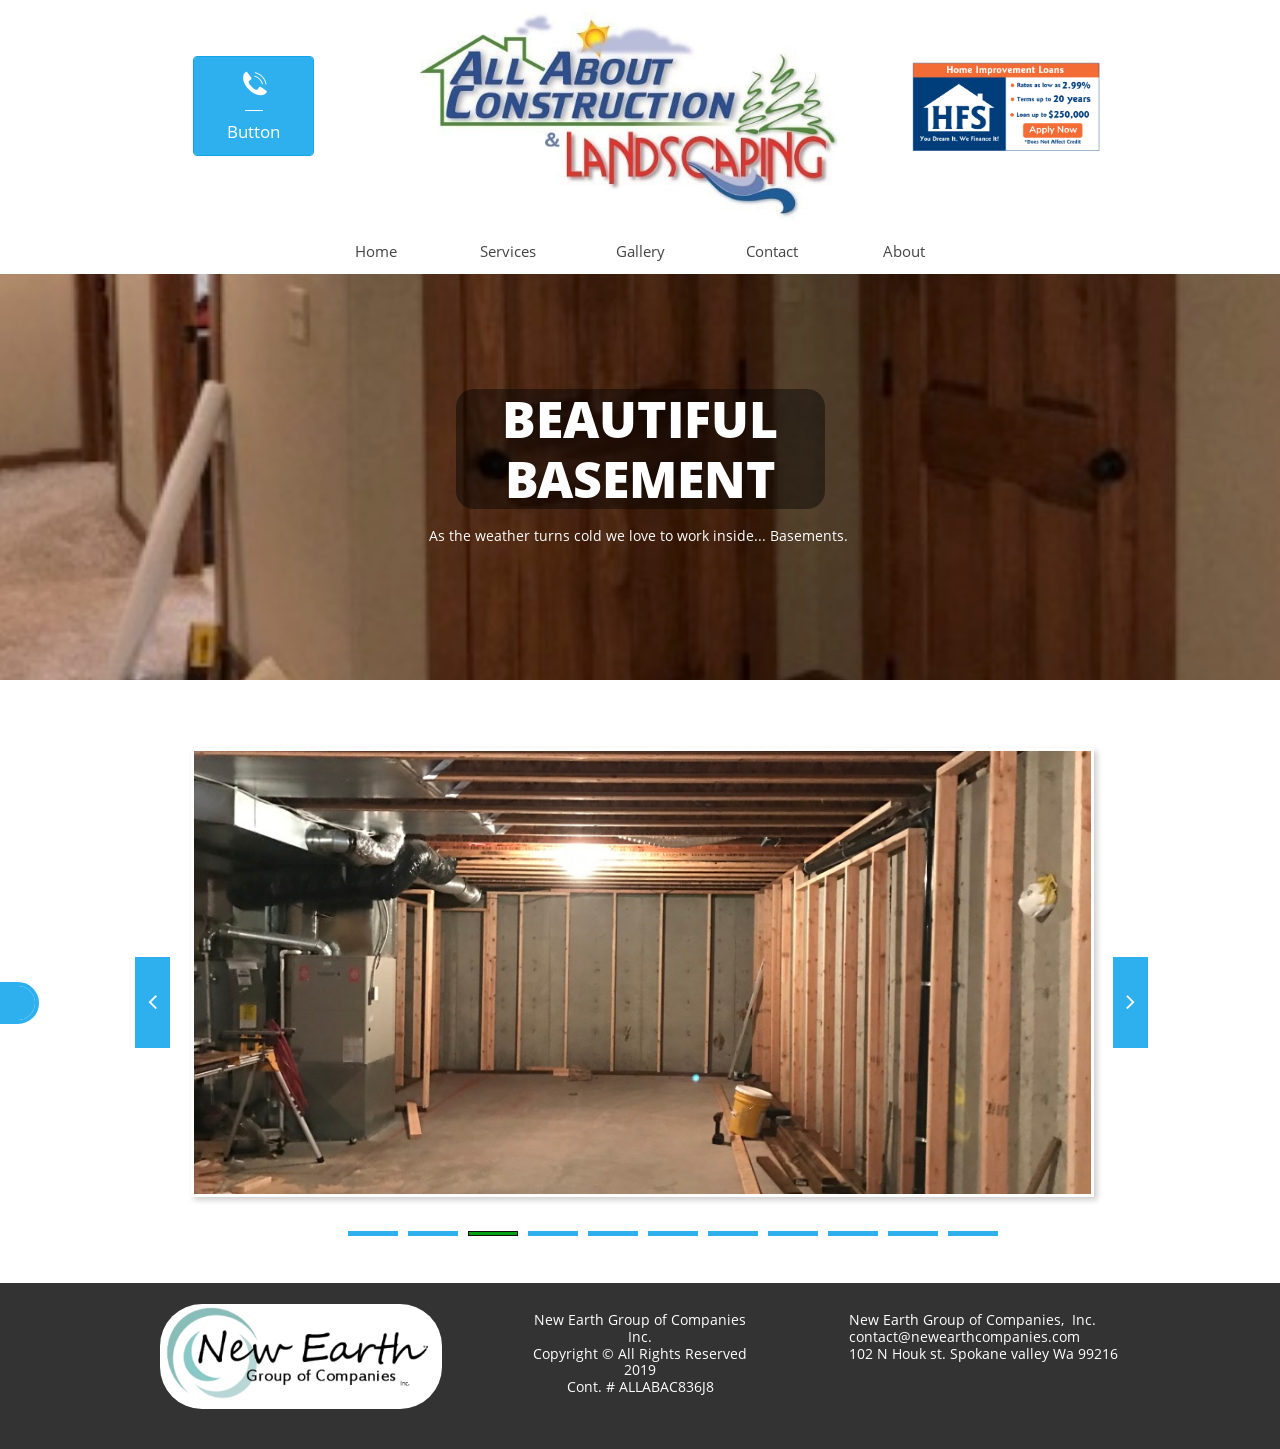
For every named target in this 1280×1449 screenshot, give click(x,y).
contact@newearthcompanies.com (964, 1336)
